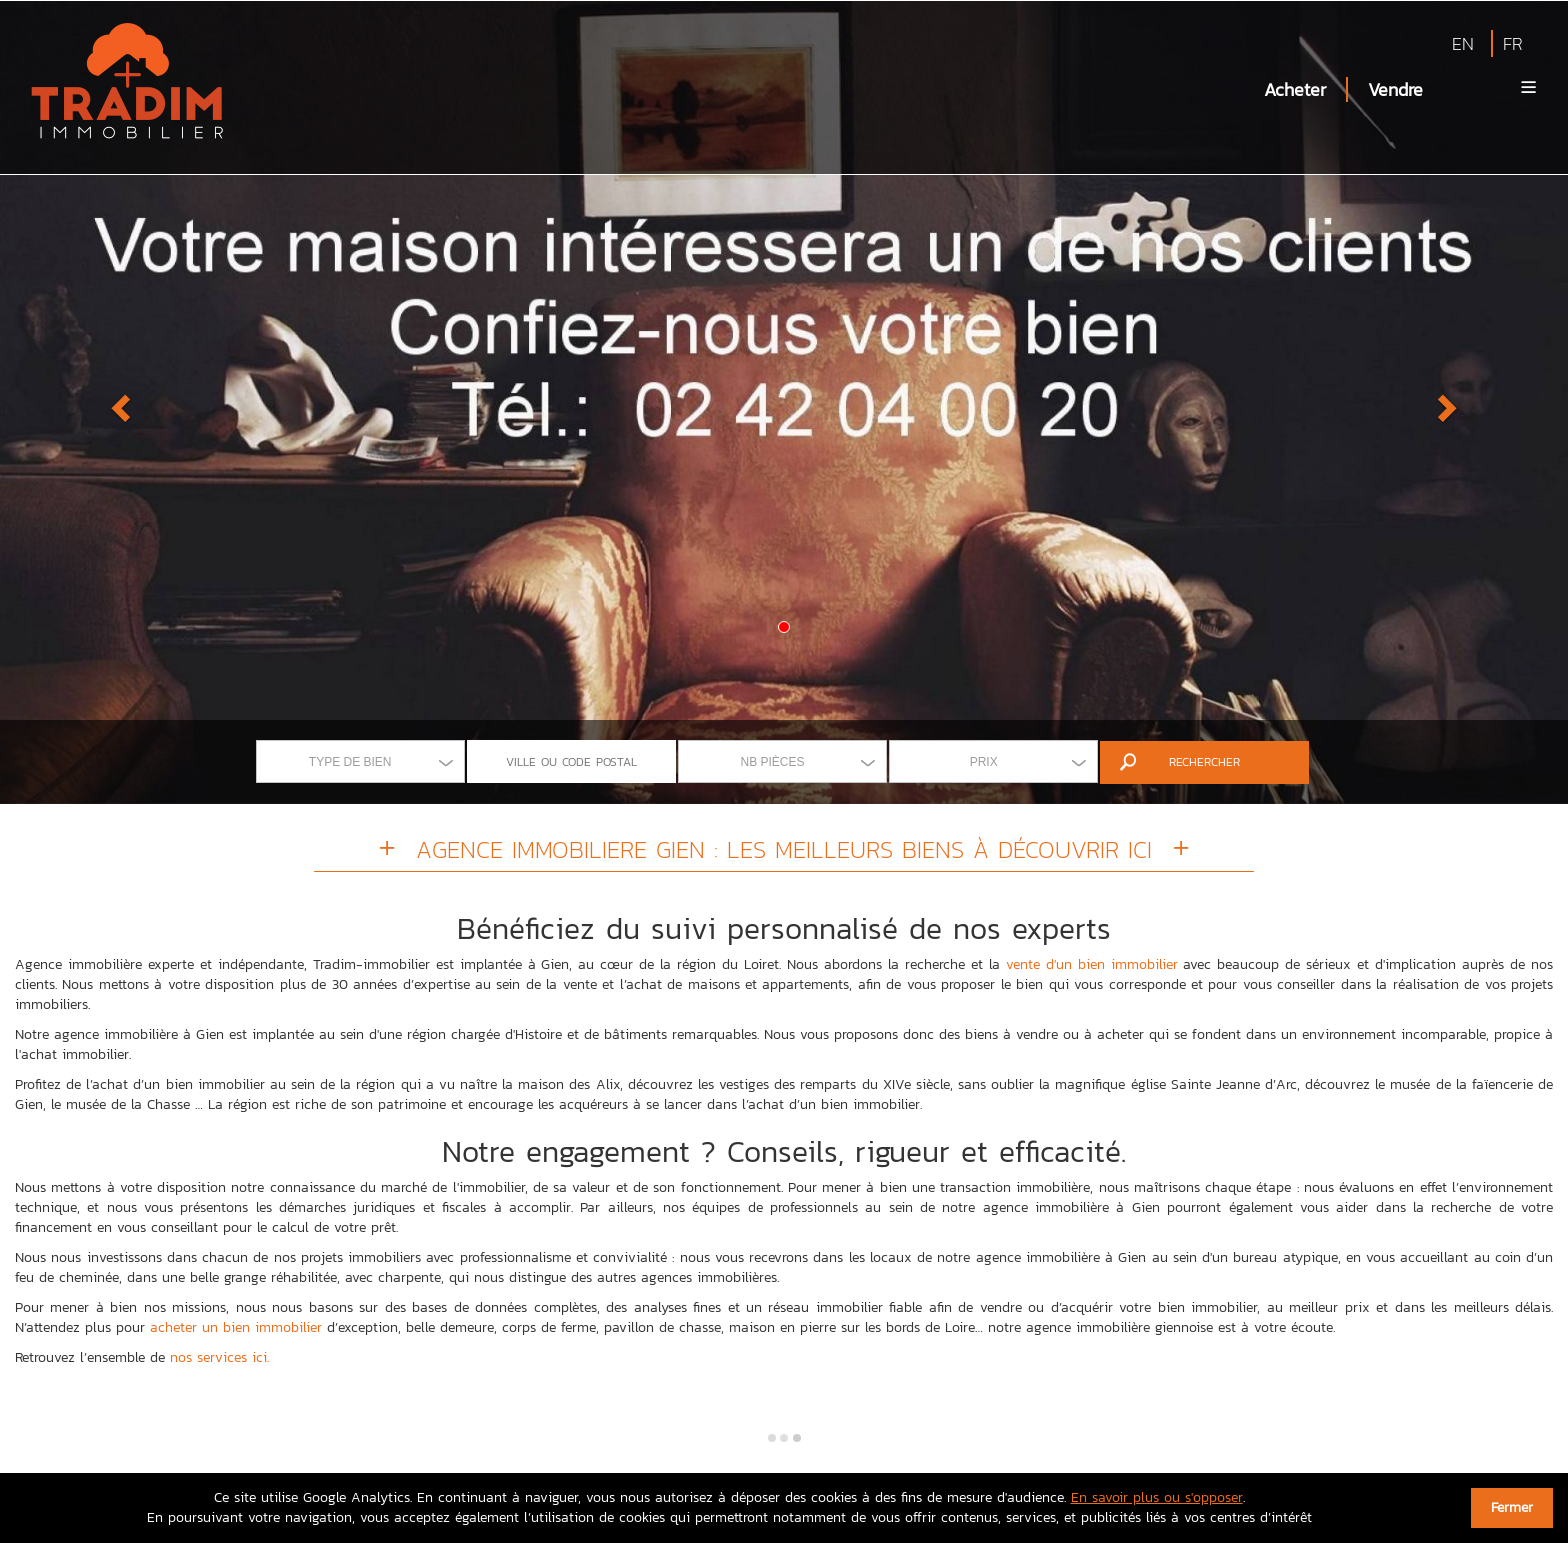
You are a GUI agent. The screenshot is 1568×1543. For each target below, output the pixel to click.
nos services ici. (219, 1357)
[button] (117, 402)
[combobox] (360, 761)
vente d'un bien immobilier (1092, 964)
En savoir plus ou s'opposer (1157, 1497)
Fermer (1512, 1507)
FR (1513, 43)
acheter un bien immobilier (236, 1327)
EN (1463, 43)
